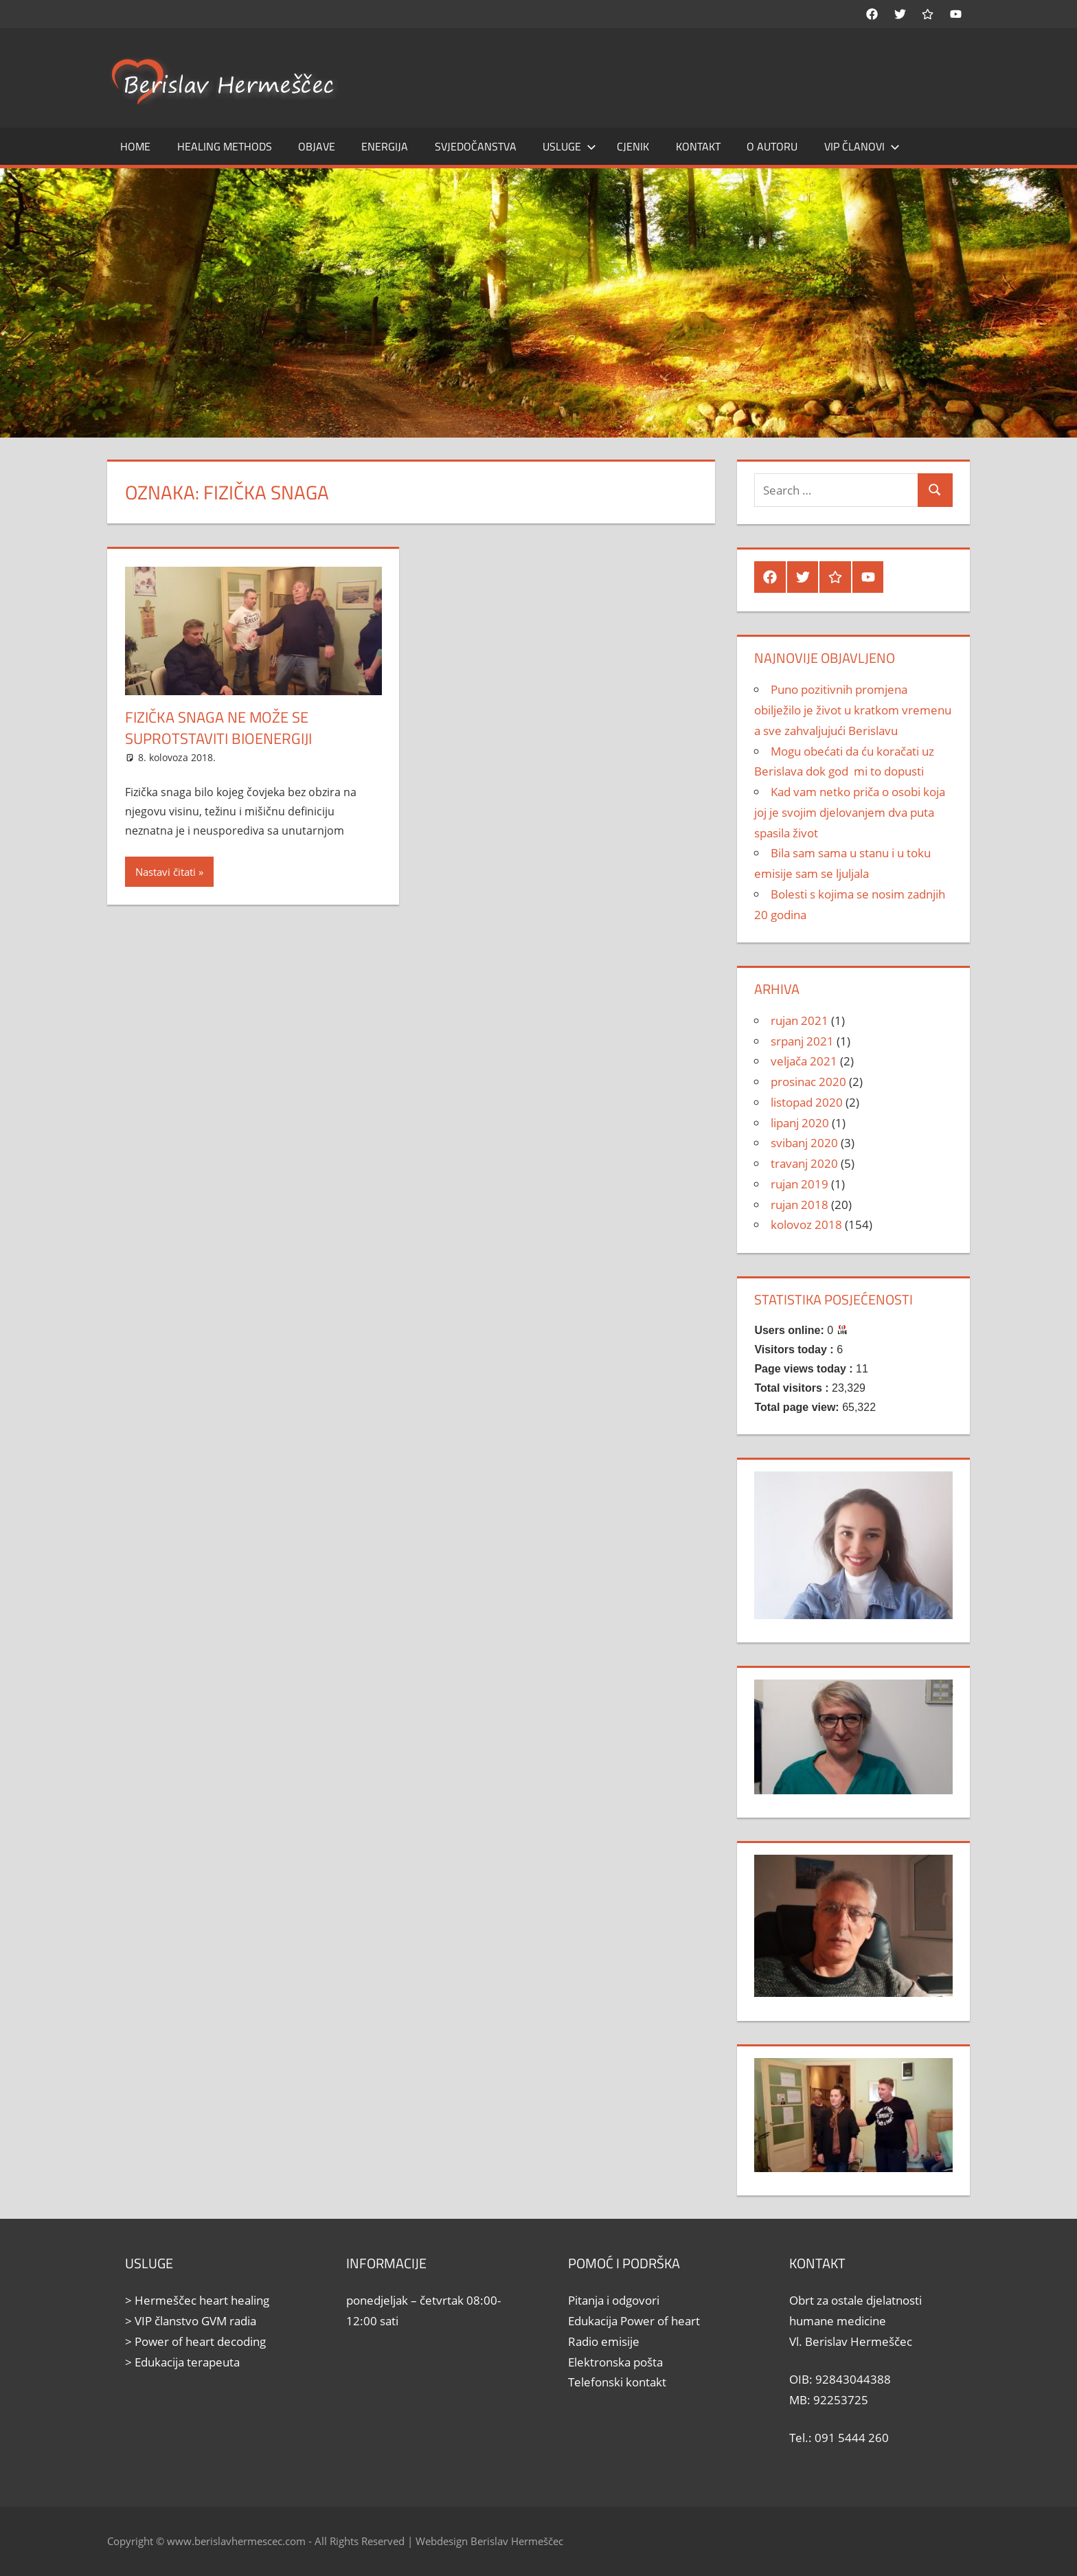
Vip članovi (862, 146)
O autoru (772, 146)
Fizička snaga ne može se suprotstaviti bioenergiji (218, 727)
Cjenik (633, 146)
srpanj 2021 (802, 1041)
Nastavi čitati (165, 872)
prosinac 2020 (808, 1081)
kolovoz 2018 (806, 1224)
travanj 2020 (804, 1163)
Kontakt (698, 146)
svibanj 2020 (804, 1143)
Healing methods (224, 146)
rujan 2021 (799, 1020)
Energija (384, 146)
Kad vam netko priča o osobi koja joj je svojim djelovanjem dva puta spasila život (849, 812)
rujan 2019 (799, 1184)
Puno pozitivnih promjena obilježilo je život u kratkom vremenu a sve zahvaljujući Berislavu (852, 709)
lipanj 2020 (800, 1123)
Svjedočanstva (476, 146)
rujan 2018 (799, 1204)
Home (135, 146)
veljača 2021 (804, 1061)
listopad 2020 (807, 1102)
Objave (316, 146)
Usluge (569, 146)
